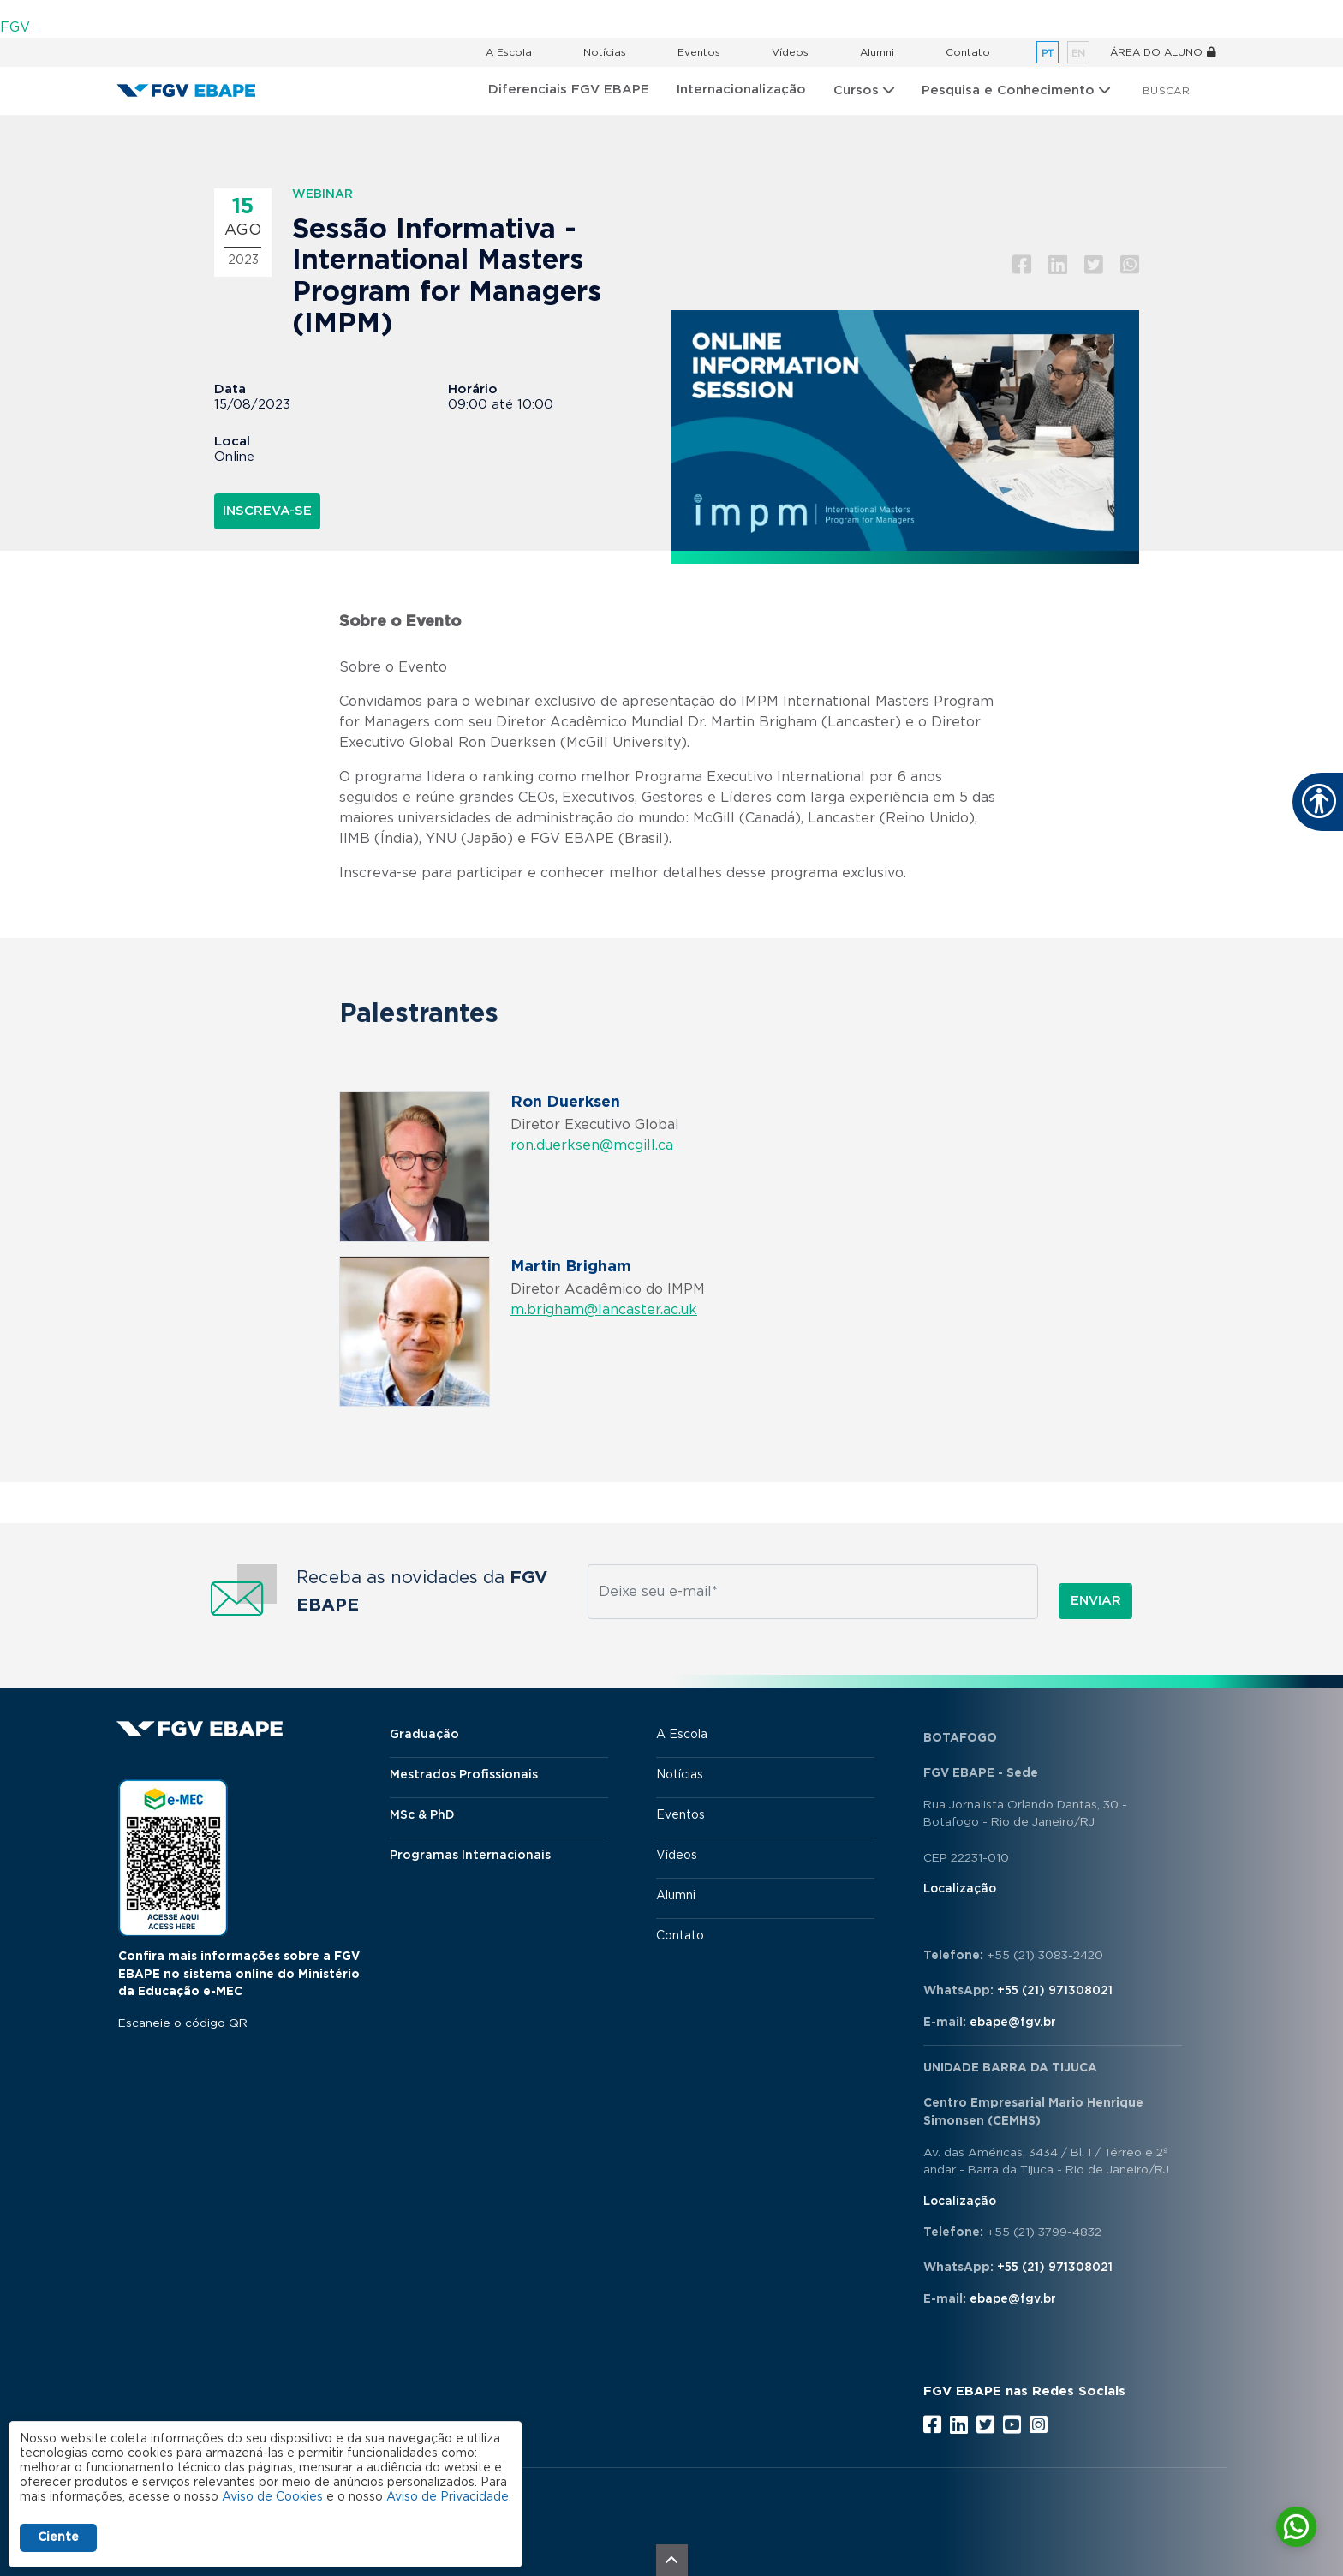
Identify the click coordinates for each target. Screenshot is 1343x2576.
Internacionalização (741, 89)
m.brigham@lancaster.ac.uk (603, 1310)
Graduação (424, 1735)
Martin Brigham (570, 1267)
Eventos (698, 52)
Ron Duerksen (565, 1102)
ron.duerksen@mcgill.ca (591, 1145)
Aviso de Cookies (272, 2497)
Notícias (604, 52)
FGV (15, 27)
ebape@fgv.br (1013, 2023)
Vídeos (790, 52)
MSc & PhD (422, 1815)
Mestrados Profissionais (464, 1775)
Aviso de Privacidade (447, 2497)
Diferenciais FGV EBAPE (568, 89)
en (1078, 53)
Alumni (877, 52)
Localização (959, 1889)
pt (1048, 53)
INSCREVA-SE (267, 511)
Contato (968, 52)
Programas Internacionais (470, 1856)
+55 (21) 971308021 (1055, 1991)
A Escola (509, 52)
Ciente (58, 2537)
